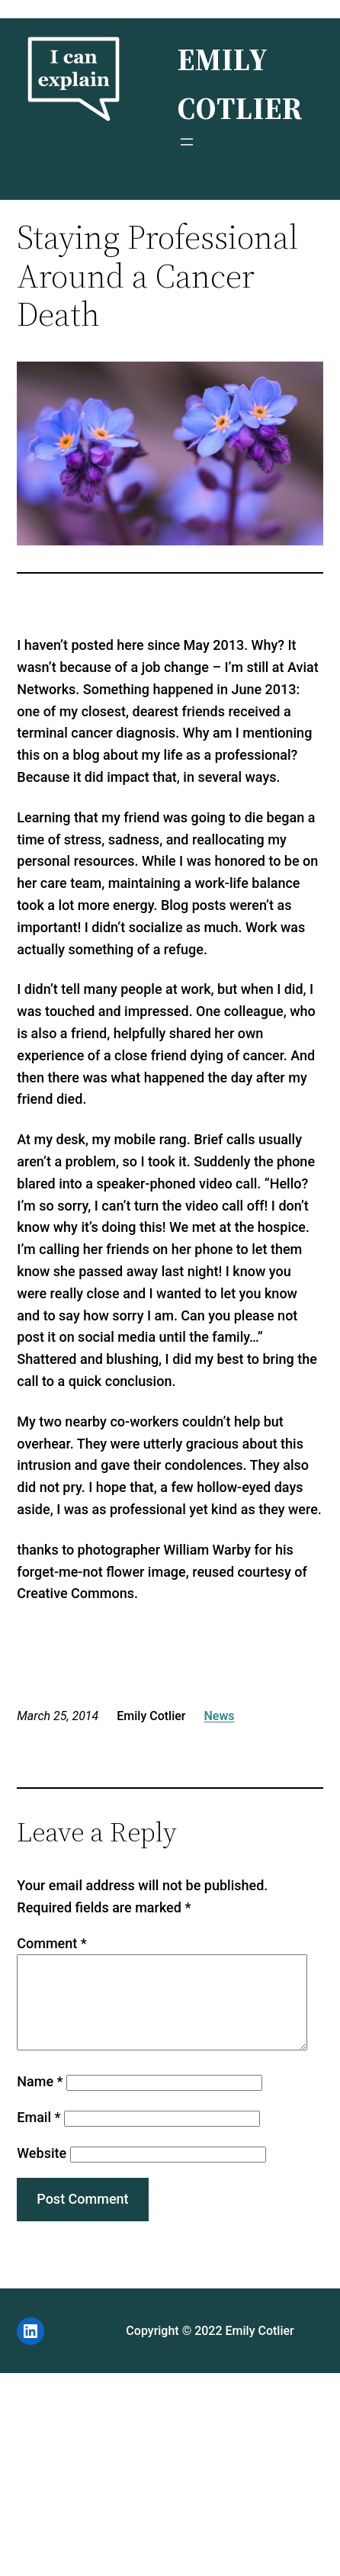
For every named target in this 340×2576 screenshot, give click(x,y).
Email (38, 2135)
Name (40, 2100)
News (219, 1716)
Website (41, 2171)
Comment (51, 1943)
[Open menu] (187, 142)
